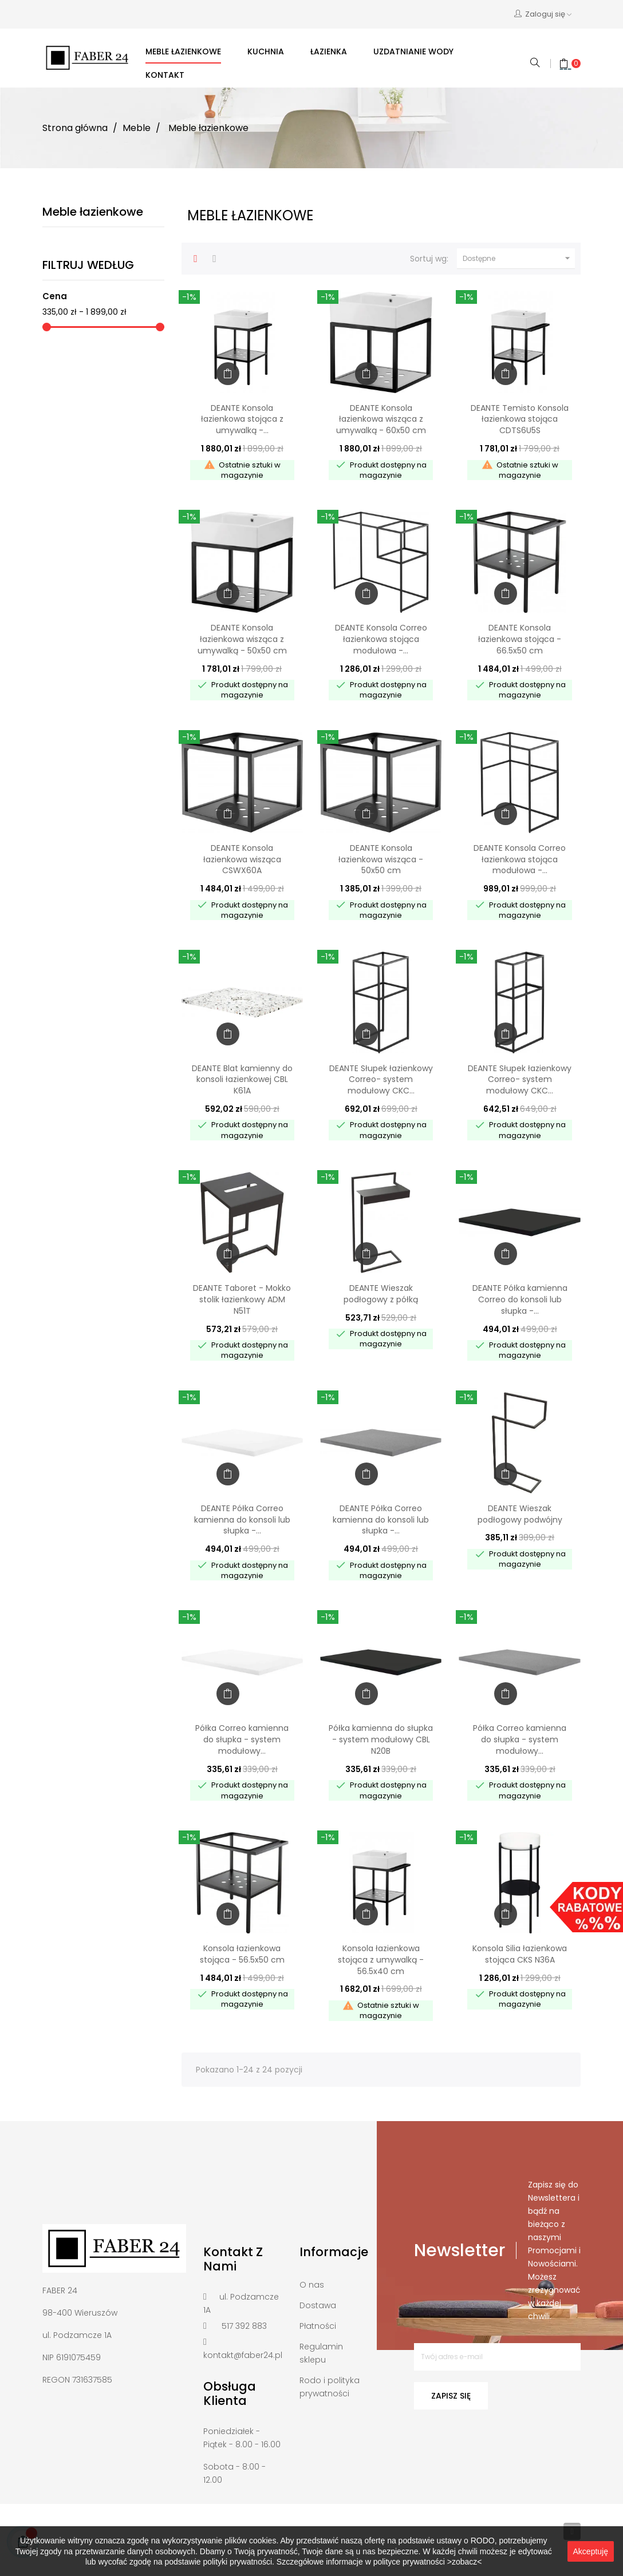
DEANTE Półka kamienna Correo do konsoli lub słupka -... (519, 1299)
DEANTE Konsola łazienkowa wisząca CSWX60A (242, 859)
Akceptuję (590, 2551)
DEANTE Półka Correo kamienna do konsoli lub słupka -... (242, 1520)
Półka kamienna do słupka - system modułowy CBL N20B (381, 1739)
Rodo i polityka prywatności (329, 2387)
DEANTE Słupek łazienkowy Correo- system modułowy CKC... (381, 1080)
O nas (311, 2284)
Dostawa (317, 2305)
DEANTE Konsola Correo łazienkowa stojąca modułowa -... (381, 639)
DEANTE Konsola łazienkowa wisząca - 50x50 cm (380, 859)
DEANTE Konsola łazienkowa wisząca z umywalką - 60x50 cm (381, 419)
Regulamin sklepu (321, 2353)
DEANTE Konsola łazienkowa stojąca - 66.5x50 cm (519, 639)
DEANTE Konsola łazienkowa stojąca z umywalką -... (242, 419)
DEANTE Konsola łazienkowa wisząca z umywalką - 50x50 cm (242, 639)
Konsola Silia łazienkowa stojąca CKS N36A (519, 1954)
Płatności (317, 2326)
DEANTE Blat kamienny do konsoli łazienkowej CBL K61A (242, 1080)
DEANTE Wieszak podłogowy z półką (381, 1293)
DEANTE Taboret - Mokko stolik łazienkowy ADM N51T (242, 1299)
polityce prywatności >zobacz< (427, 2561)
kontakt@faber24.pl (242, 2355)
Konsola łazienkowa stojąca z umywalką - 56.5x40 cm (381, 1960)
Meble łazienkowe (92, 212)
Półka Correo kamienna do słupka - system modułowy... (242, 1739)
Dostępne (518, 258)
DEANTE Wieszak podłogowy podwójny (520, 1514)
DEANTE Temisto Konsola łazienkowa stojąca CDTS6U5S (520, 419)
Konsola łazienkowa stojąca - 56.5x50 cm (242, 1954)
